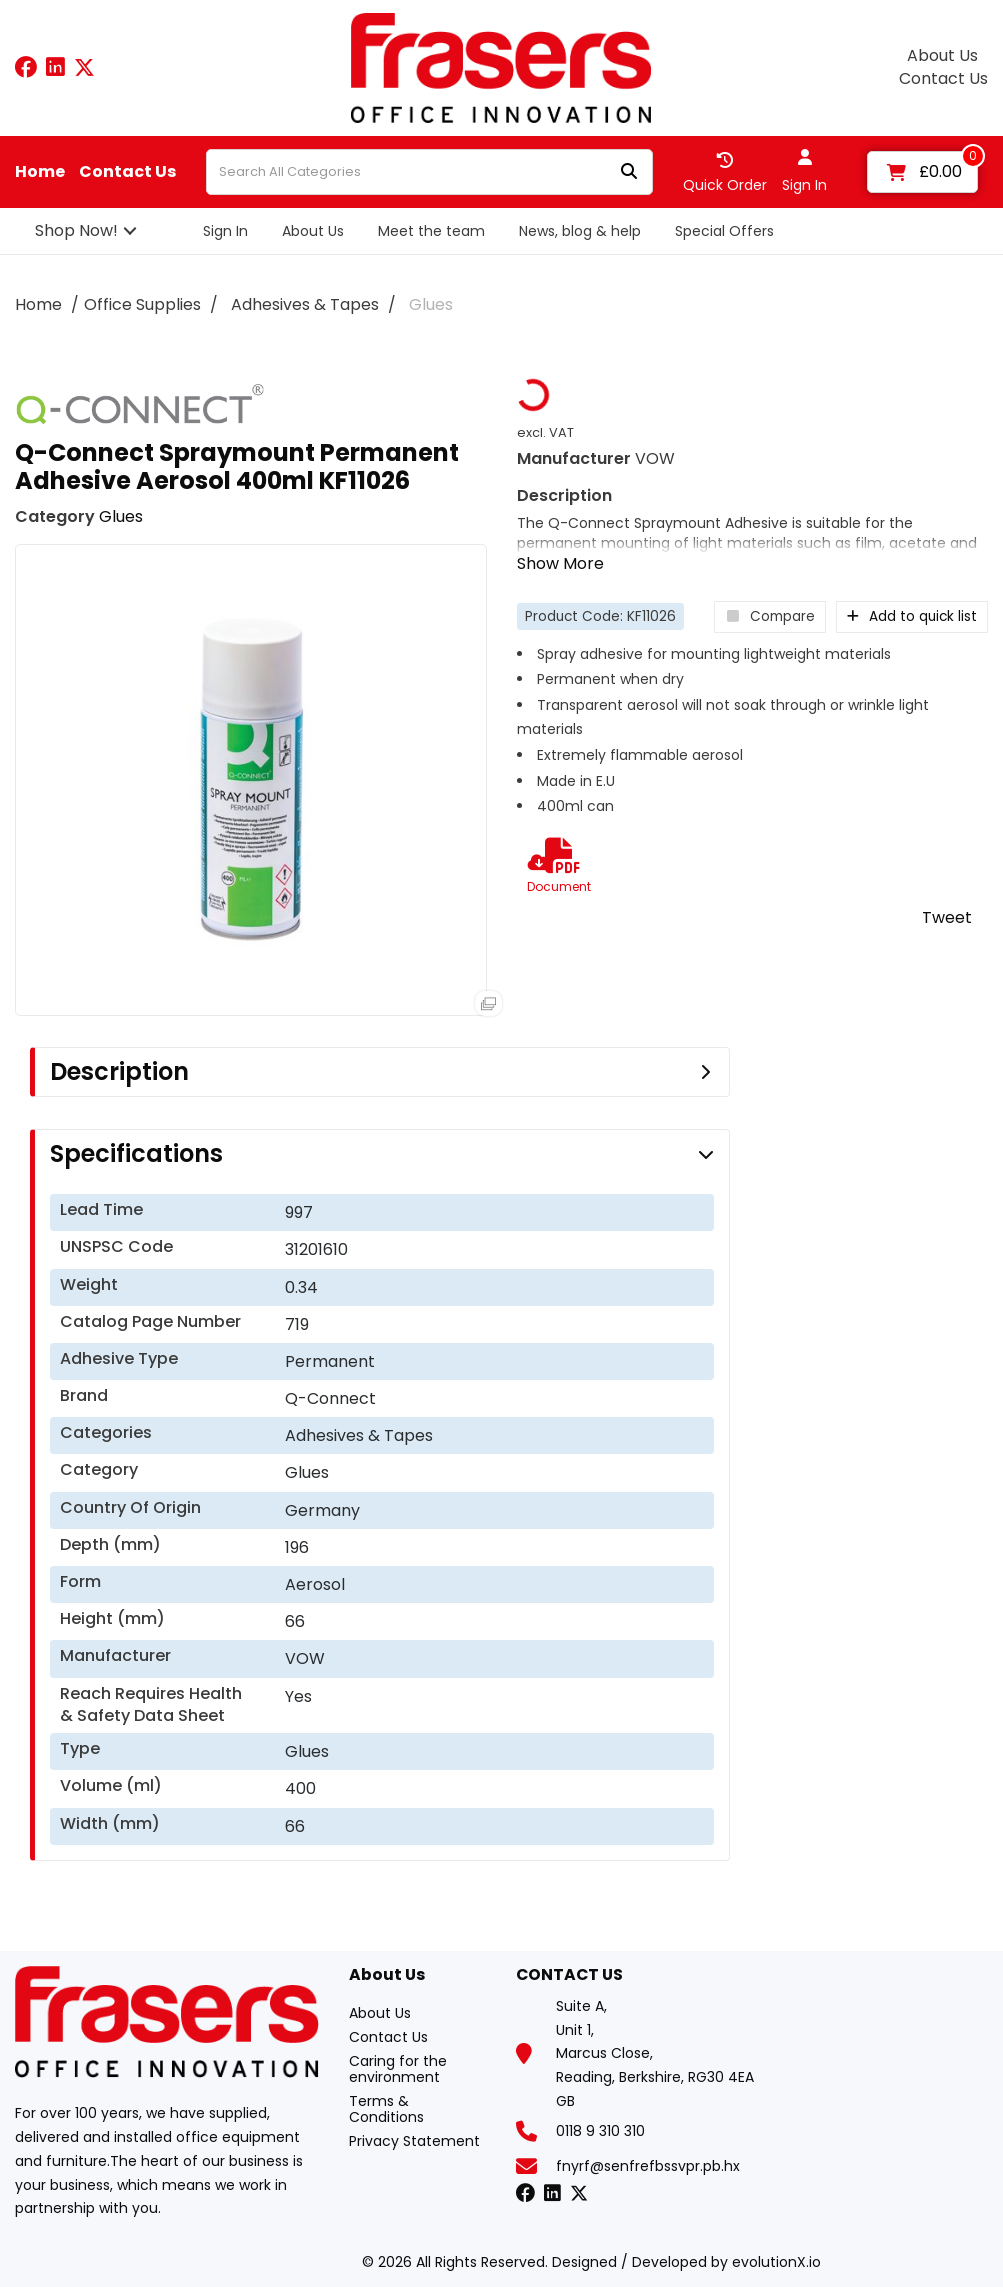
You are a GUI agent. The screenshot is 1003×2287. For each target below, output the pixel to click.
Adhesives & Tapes (305, 304)
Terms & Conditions (386, 2109)
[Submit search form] (629, 172)
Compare (770, 616)
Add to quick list (912, 616)
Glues (431, 304)
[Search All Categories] (429, 172)
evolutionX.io (776, 2262)
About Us (942, 56)
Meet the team (431, 231)
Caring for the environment (398, 2069)
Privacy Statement (414, 2141)
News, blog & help (580, 231)
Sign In (225, 231)
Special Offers (724, 231)
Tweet (947, 917)
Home (40, 172)
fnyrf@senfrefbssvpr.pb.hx (648, 2166)
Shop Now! (76, 230)
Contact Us (943, 79)
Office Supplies (142, 304)
